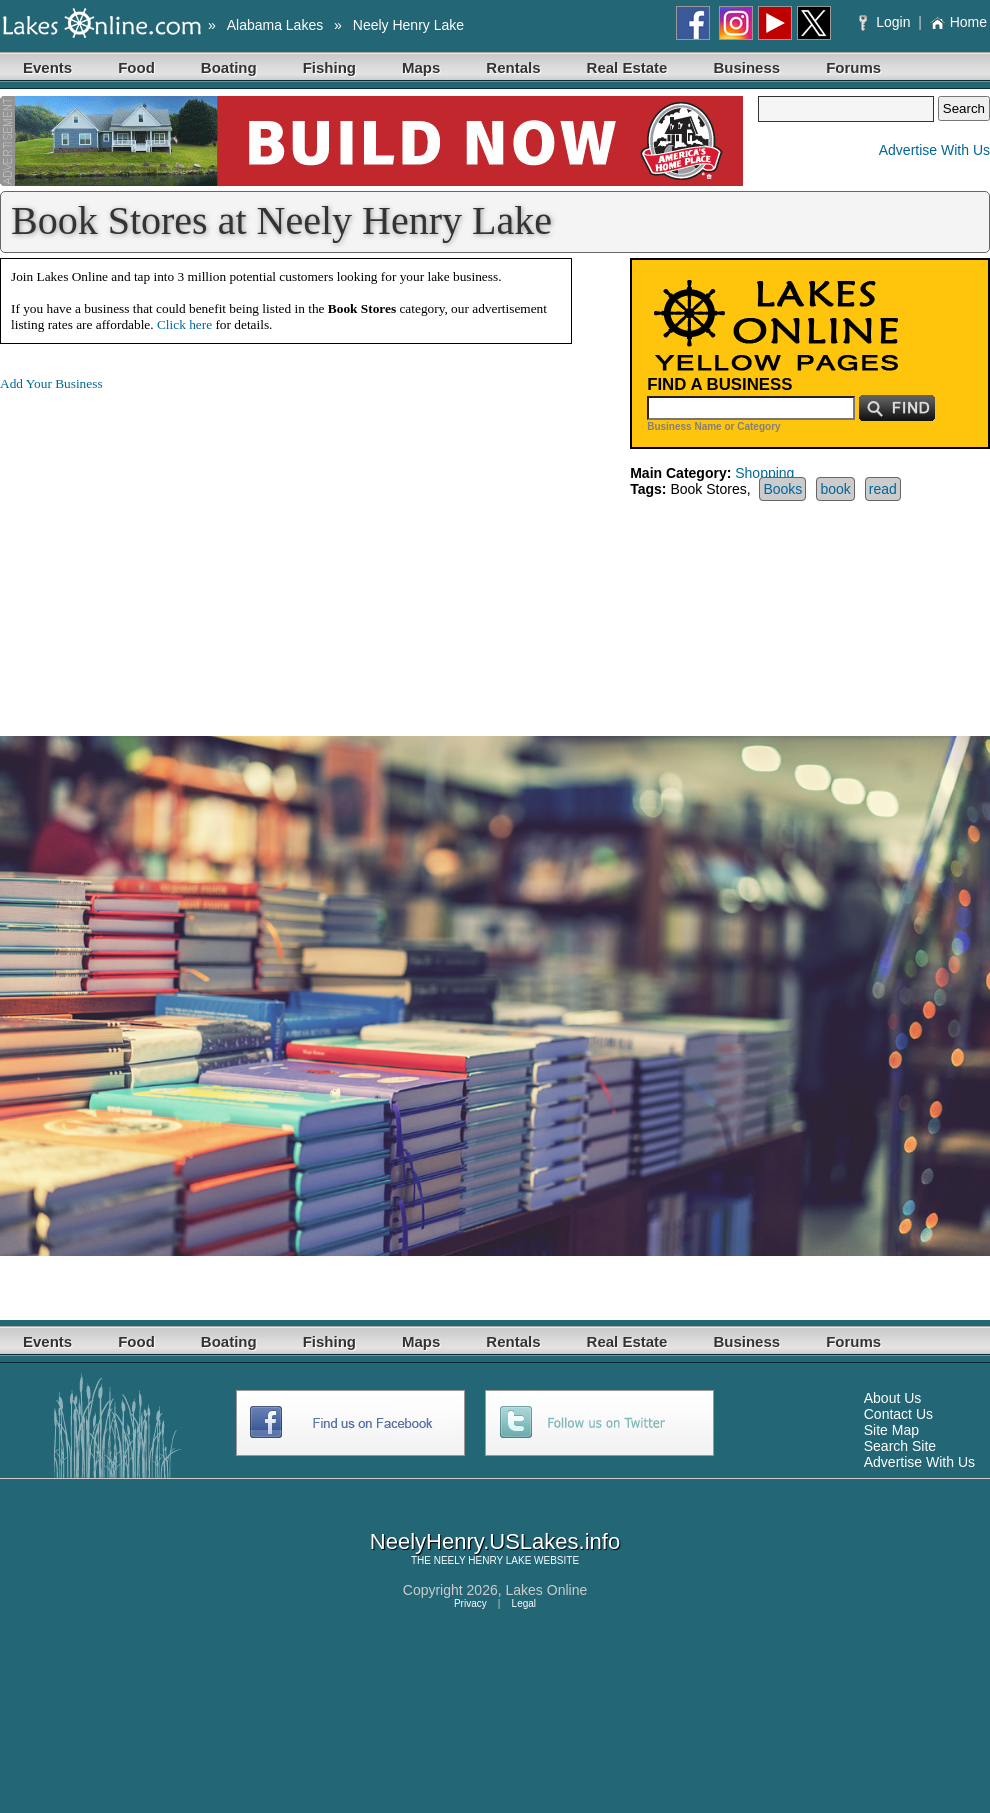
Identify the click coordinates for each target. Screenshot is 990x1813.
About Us (893, 1398)
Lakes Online (547, 1590)
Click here (184, 324)
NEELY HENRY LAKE (483, 1560)
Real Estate (627, 67)
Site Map (891, 1430)
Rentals (513, 67)
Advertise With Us (934, 150)
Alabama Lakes (275, 25)
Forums (853, 67)
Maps (421, 67)
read (883, 489)
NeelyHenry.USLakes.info (495, 1541)
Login (886, 22)
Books (782, 489)
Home (958, 22)
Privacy (470, 1603)
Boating (229, 67)
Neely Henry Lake (408, 25)
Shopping (764, 473)
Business (746, 67)
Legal (524, 1603)
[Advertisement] (168, 548)
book (835, 489)
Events (47, 67)
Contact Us (898, 1414)
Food (136, 67)
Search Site (900, 1446)
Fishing (329, 67)
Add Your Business (51, 383)
